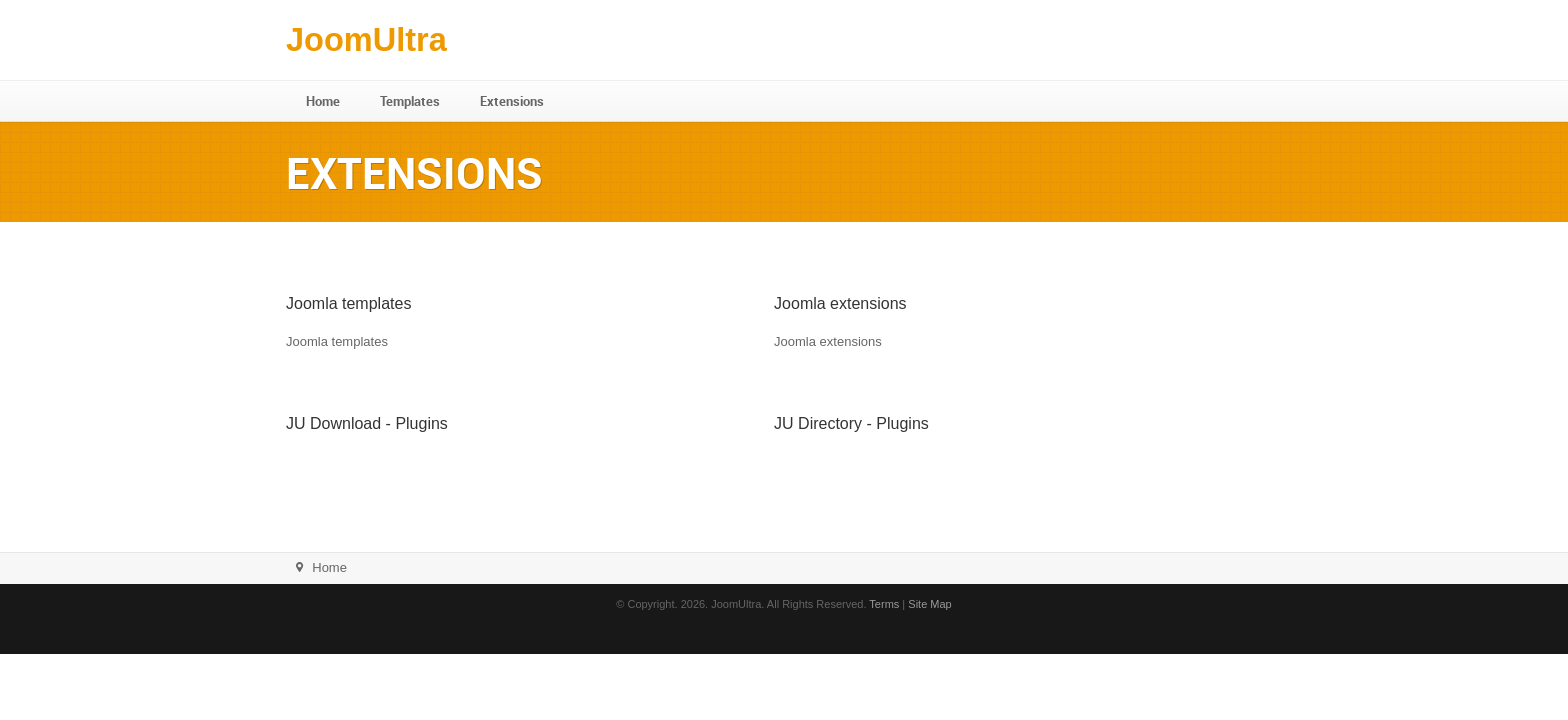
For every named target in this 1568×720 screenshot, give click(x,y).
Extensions (512, 101)
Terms (884, 604)
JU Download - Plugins (367, 423)
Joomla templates (348, 303)
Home (323, 101)
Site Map (929, 604)
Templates (410, 101)
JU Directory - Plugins (851, 423)
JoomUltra (366, 40)
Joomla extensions (840, 303)
